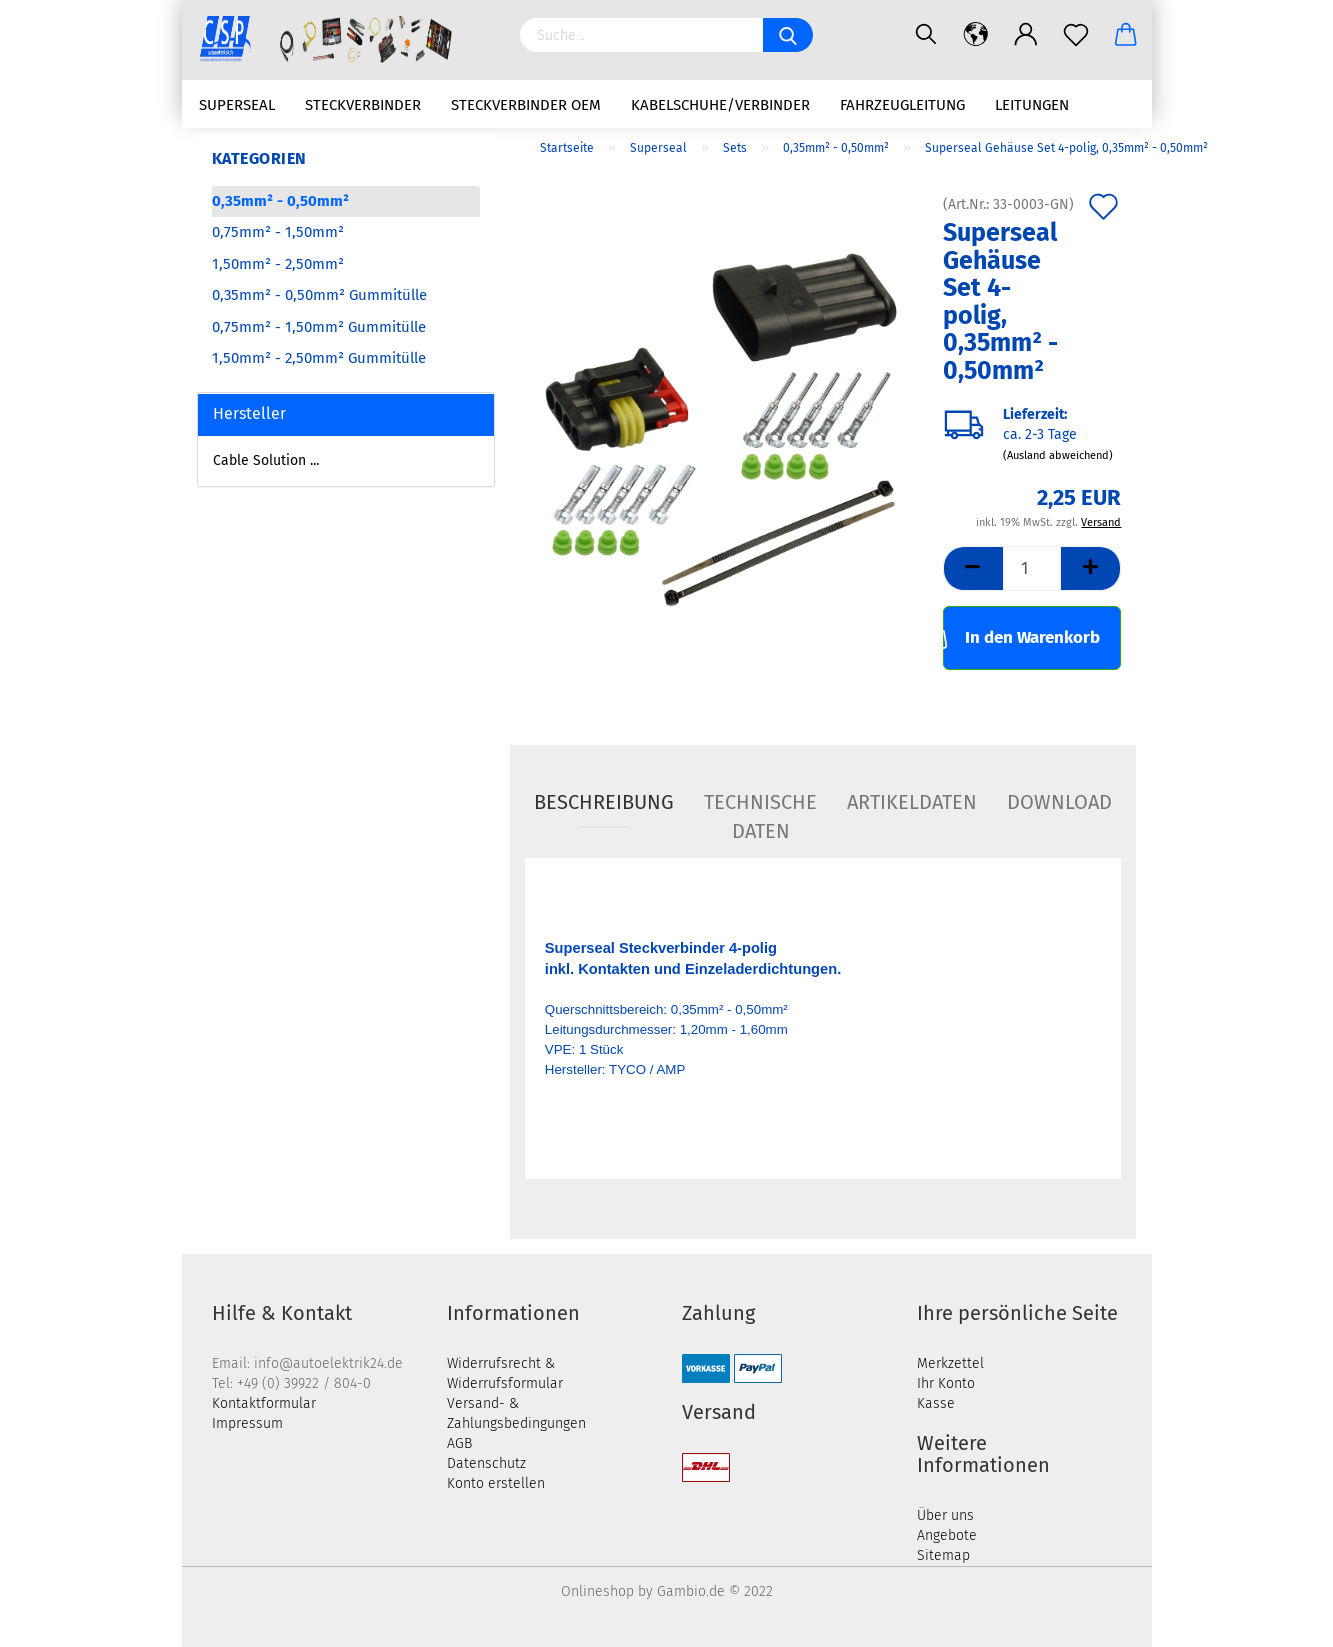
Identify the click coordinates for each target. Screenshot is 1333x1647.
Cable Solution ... (266, 460)
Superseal (237, 105)
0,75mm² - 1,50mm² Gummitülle (319, 327)
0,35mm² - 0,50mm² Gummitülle (319, 295)
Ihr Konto (946, 1383)
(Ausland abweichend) (1058, 455)
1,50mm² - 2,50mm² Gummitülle (319, 358)
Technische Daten (760, 809)
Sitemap (943, 1555)
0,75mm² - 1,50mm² (278, 232)
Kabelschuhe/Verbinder (720, 105)
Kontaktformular (264, 1403)
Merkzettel (950, 1363)
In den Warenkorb (1021, 636)
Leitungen (1032, 105)
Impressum (247, 1423)
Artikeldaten (912, 802)
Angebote (947, 1535)
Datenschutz (486, 1463)
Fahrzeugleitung (902, 105)
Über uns (945, 1515)
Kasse (936, 1403)
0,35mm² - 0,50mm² (280, 201)
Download (1059, 802)
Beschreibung (604, 802)
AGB (459, 1443)
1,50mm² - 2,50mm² (278, 264)
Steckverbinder (363, 105)
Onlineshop (597, 1591)
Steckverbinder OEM (526, 105)
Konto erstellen (496, 1483)
